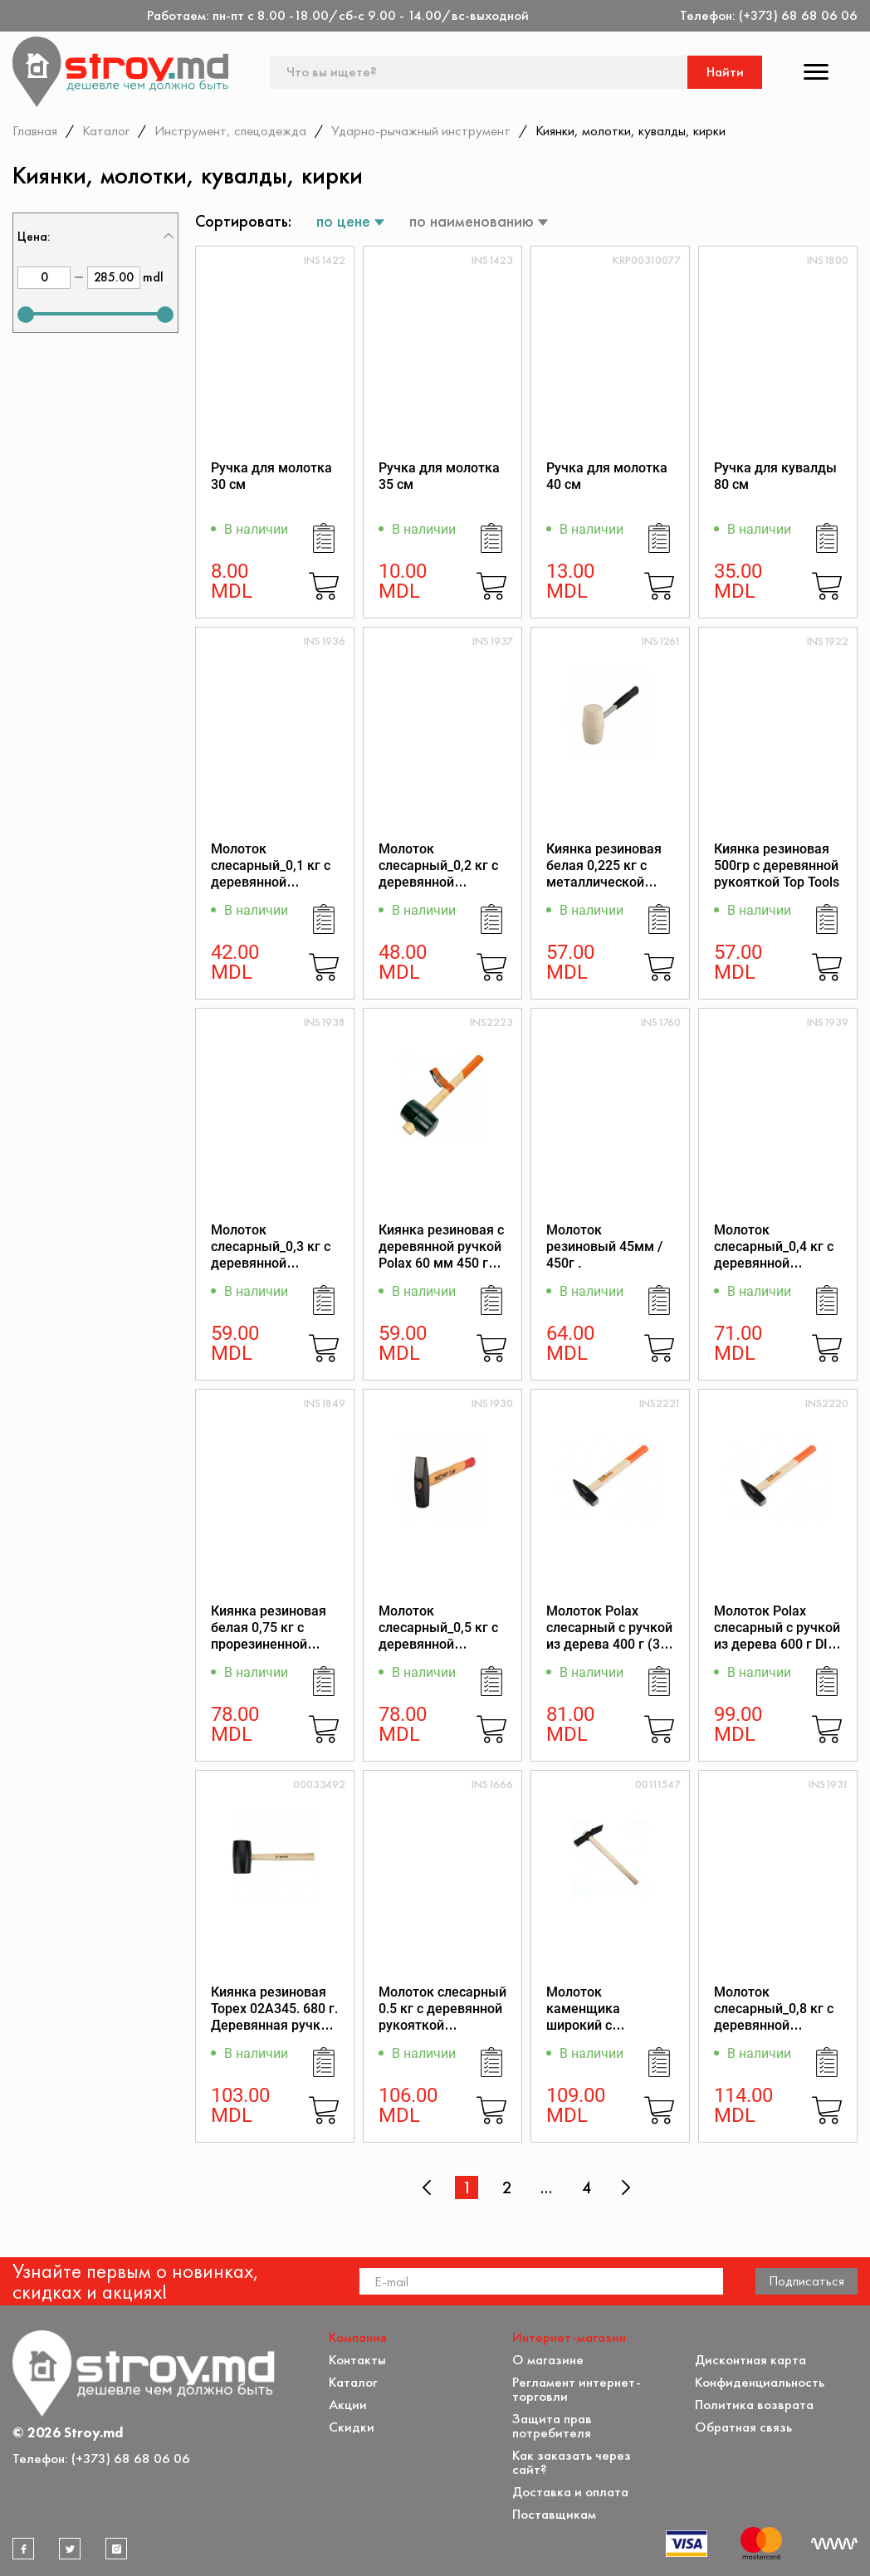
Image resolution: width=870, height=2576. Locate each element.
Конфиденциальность (759, 2382)
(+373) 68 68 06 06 (798, 15)
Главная (34, 130)
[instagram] (116, 2548)
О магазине (548, 2359)
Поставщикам (554, 2514)
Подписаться (806, 2280)
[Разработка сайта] (834, 2543)
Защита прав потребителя (552, 2426)
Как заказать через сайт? (571, 2462)
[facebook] (23, 2548)
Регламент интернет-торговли (576, 2389)
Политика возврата (754, 2404)
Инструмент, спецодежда (230, 130)
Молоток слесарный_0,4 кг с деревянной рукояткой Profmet (773, 1255)
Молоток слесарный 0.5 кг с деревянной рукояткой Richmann (442, 2017)
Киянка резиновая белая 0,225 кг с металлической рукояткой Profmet (605, 874)
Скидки (351, 2427)
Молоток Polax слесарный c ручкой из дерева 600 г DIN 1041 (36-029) (777, 1636)
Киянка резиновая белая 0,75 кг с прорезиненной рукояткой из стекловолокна (268, 1644)
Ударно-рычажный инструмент (421, 130)
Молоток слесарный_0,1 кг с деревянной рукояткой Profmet (270, 874)
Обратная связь (743, 2427)
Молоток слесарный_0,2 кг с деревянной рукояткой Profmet (438, 874)
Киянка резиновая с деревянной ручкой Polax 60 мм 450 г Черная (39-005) (441, 1255)
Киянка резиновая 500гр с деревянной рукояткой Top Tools (776, 865)
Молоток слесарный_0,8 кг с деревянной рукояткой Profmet (773, 2017)
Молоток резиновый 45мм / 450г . (604, 1246)
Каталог (106, 130)
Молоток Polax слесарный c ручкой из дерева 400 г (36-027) (609, 1636)
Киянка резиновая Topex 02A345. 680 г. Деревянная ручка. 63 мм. (274, 2017)
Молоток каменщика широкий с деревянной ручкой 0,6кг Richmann (607, 2025)
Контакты (357, 2359)
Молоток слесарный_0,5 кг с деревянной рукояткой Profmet (438, 1636)
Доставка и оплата (570, 2491)
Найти (725, 72)
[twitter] (70, 2548)
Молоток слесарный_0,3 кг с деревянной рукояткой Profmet (270, 1255)
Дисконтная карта (750, 2359)
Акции (348, 2404)
